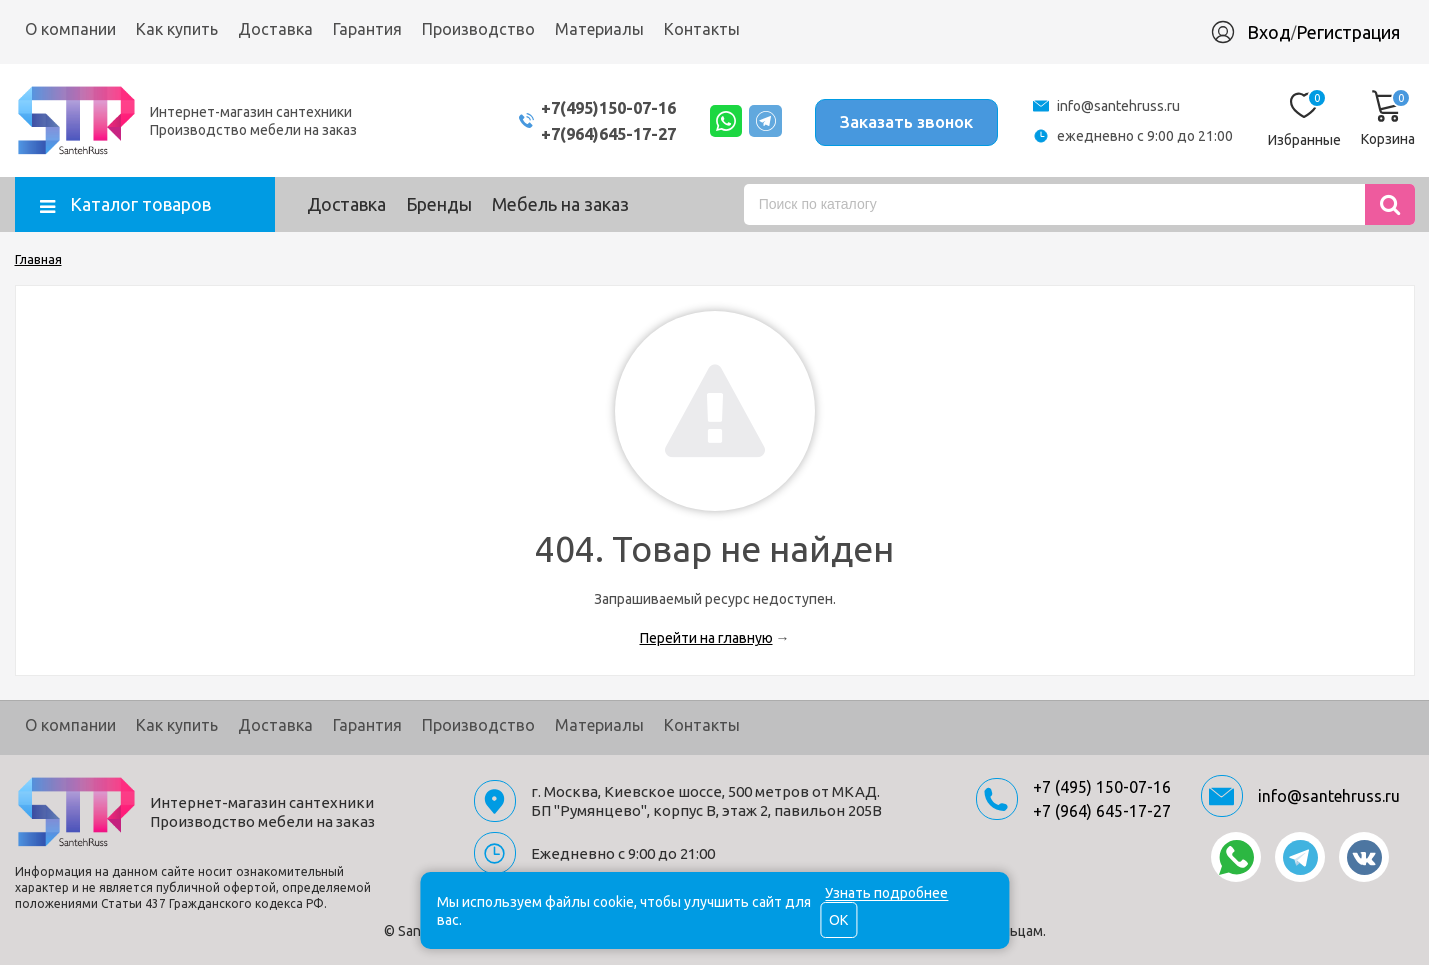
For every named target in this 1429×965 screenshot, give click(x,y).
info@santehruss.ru (1118, 106)
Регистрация (1348, 32)
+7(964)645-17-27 (588, 133)
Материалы (599, 29)
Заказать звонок (903, 119)
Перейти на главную (706, 638)
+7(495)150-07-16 (588, 107)
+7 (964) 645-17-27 (1102, 811)
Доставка (275, 29)
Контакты (702, 29)
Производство (478, 29)
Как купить (177, 29)
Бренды (439, 204)
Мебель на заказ (560, 204)
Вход (1269, 32)
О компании (70, 29)
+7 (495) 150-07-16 (1102, 787)
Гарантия (367, 29)
